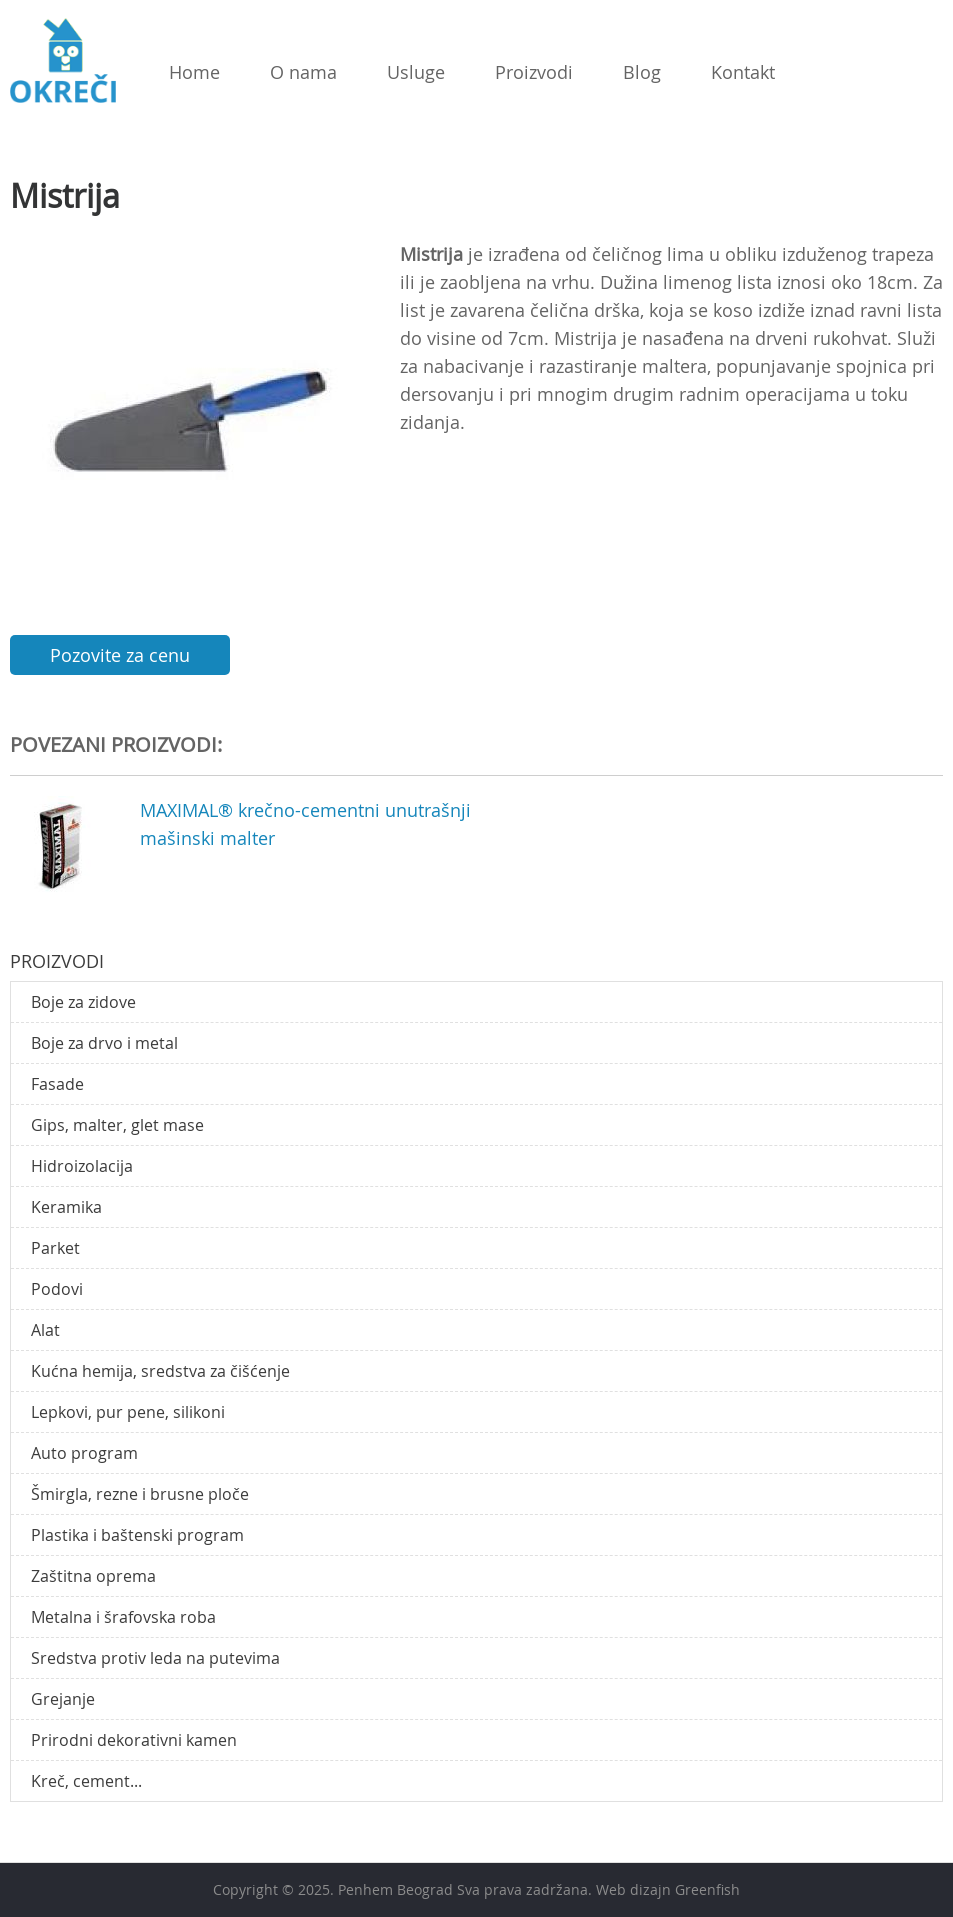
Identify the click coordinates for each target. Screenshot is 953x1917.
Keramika (66, 1207)
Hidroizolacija (82, 1166)
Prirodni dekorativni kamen (134, 1740)
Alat (45, 1330)
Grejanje (63, 1699)
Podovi (57, 1289)
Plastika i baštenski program (137, 1535)
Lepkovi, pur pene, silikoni (128, 1412)
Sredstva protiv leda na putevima (155, 1658)
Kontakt (743, 72)
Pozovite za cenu (120, 655)
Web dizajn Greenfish (668, 1889)
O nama (303, 72)
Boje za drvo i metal (104, 1043)
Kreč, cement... (86, 1781)
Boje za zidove (83, 1002)
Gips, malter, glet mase (117, 1125)
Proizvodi (534, 72)
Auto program (84, 1453)
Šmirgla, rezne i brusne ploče (140, 1494)
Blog (642, 72)
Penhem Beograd (395, 1889)
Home (194, 72)
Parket (55, 1248)
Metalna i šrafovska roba (123, 1617)
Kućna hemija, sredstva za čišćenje (160, 1371)
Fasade (57, 1084)
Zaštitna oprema (93, 1576)
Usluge (416, 72)
